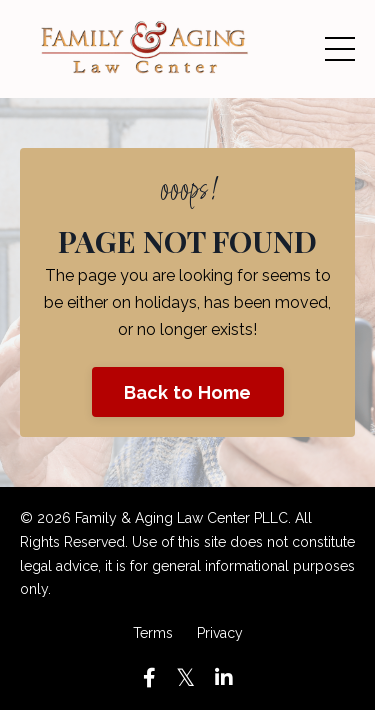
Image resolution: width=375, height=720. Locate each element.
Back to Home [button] (188, 392)
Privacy (220, 633)
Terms (153, 633)
